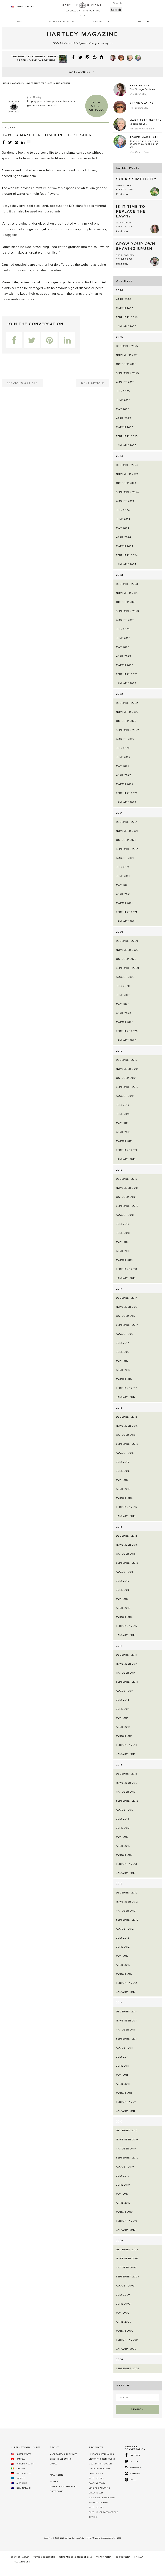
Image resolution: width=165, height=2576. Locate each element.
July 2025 (123, 391)
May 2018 (122, 1242)
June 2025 (123, 400)
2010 (119, 2121)
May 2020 (122, 1004)
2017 (119, 1288)
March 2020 (124, 1022)
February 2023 (127, 674)
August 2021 (125, 858)
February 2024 (127, 555)
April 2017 (123, 1370)
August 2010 (125, 2166)
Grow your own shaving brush (135, 246)
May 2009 (122, 2312)
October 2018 (126, 1197)
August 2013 (125, 1809)
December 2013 (126, 1773)
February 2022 (127, 793)
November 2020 (127, 950)
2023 (119, 575)
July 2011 (122, 2056)
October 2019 (126, 1078)
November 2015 (127, 1544)
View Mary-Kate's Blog (142, 128)
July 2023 (123, 629)
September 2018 (127, 1206)
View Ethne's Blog (139, 108)
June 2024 (123, 519)
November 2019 (127, 1069)
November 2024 (127, 474)
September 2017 (127, 1325)
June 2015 (123, 1590)
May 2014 (122, 1718)
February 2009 (127, 2339)
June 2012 (123, 1946)
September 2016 (127, 1443)
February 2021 (126, 912)
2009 (119, 2240)
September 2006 (127, 2368)
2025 (119, 337)
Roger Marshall (144, 137)
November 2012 (127, 1901)
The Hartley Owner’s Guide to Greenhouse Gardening (36, 58)
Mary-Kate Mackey (146, 120)
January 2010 (126, 2230)
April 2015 (123, 1608)
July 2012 (122, 1937)
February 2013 (126, 1864)
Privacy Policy (104, 2557)
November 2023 (127, 593)
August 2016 (125, 1453)
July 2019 (122, 1105)
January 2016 (126, 1516)
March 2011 (124, 2092)
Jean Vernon (123, 223)
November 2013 (127, 1782)
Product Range (103, 22)
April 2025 (123, 418)
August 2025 (125, 382)
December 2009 (127, 2249)
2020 (119, 932)
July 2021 (122, 867)
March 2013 (124, 1855)
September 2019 (127, 1087)
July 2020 (123, 986)
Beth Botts (140, 85)
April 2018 (123, 1251)
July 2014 (122, 1699)
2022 (119, 694)
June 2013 (123, 1827)
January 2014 (126, 1754)
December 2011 (126, 2011)
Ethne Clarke (142, 102)
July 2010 (122, 2175)
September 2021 (127, 849)
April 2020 (123, 1013)
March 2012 (124, 1974)
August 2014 (125, 1690)
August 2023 (125, 620)
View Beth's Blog (138, 94)
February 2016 (126, 1507)
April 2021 (123, 894)
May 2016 (122, 1480)
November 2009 (127, 2258)
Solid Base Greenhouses (102, 2498)
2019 (119, 1050)
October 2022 (126, 721)
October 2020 (126, 959)
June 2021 (123, 876)
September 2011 (127, 2038)
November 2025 (127, 355)
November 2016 (127, 1425)
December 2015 (126, 1535)
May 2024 (122, 528)
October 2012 (126, 1910)
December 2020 (127, 941)
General (54, 2481)
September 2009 (127, 2276)
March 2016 (124, 1498)
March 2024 (124, 546)
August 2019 (125, 1096)
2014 (119, 1645)
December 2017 (126, 1297)
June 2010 (123, 2184)
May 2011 (122, 2074)
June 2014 (123, 1709)
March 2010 (124, 2211)
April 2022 (123, 775)
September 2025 (127, 373)
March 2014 (124, 1736)
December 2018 (126, 1178)
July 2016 (122, 1462)
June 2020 (123, 995)
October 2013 (126, 1791)
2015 (119, 1526)
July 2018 (122, 1224)
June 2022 (123, 757)
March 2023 (124, 665)
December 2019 (126, 1060)
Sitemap (138, 2557)
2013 (119, 1764)
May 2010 (122, 2193)
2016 (119, 1407)
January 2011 (125, 2111)
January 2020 (126, 1040)
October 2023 (126, 602)
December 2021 (126, 822)
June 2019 (123, 1114)
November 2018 (127, 1188)
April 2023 (123, 656)
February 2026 (127, 317)
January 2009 (126, 2348)
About (21, 22)
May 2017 (122, 1361)
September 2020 (127, 968)
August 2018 (125, 1215)
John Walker (123, 185)
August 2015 (125, 1571)
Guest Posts (56, 2491)
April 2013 (123, 1846)
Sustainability (22, 2562)
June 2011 (122, 2065)
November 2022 (127, 712)
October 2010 (126, 2148)
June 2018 (123, 1233)
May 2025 (122, 409)
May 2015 (122, 1599)
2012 (119, 1883)
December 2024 (127, 465)
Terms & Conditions (44, 2557)
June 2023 (123, 638)
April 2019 (123, 1132)
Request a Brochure (62, 22)
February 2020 (127, 1031)
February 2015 (126, 1626)
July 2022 (123, 748)
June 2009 (123, 2303)
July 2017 (122, 1343)
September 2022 (127, 730)
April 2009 (123, 2321)
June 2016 (123, 1471)
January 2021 (126, 921)
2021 (119, 813)
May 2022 (122, 766)
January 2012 (126, 1992)
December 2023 (127, 584)
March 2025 (124, 427)
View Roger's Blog (139, 152)
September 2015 (127, 1562)
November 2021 (127, 831)
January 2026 (126, 326)
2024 (119, 456)
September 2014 (127, 1681)
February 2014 (126, 1745)
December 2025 (127, 346)
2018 (119, 1169)
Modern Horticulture (101, 2464)
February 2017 (126, 1388)
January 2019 (126, 1159)
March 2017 (124, 1379)
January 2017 (125, 1397)
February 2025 (127, 436)
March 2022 (124, 784)
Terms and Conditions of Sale (75, 2557)
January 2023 (126, 683)
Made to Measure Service (63, 2454)
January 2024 (126, 564)
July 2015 (122, 1581)
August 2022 (125, 739)
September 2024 (127, 492)
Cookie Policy (123, 2557)
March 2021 (124, 903)
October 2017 (126, 1315)
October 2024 (126, 483)
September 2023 (127, 611)
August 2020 (125, 977)
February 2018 (126, 1269)
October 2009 (126, 2267)
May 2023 (122, 647)
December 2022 (127, 703)
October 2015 (126, 1553)
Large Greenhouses (100, 2469)
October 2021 (126, 840)
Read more (122, 194)
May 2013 (122, 1837)
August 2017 (125, 1334)
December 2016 (126, 1416)
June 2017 (123, 1352)
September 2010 (127, 2157)
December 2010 (126, 2130)
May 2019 (122, 1123)
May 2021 (122, 885)
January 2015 (126, 1635)
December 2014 (126, 1654)
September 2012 (127, 1919)
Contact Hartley (20, 2557)
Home (6, 83)
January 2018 (126, 1278)
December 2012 (126, 1892)
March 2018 (124, 1260)
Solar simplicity (136, 179)
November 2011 (126, 2020)
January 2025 (126, 445)
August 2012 (125, 1928)
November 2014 (127, 1663)
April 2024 (123, 537)
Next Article (92, 383)
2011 (119, 2002)
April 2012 (123, 1964)
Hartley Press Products (63, 2486)
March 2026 (124, 308)
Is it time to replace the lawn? (131, 211)
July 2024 (123, 510)
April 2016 (123, 1489)
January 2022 (126, 802)
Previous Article (22, 383)
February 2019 (126, 1150)
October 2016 (126, 1434)
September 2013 (127, 1800)
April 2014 (123, 1727)
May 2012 (122, 1955)
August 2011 (124, 2047)
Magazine (144, 22)
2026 (119, 290)
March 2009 (124, 2330)
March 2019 (124, 1141)
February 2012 (126, 1983)
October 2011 (125, 2029)
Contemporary (97, 2483)
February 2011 (126, 2102)
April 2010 (123, 2202)
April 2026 (123, 299)
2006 (119, 2359)
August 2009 (125, 2285)
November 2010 (127, 2139)
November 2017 (127, 1306)
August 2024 (125, 501)
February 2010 (126, 2220)
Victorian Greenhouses (102, 2459)
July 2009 (123, 2294)
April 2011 (123, 2083)
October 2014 (126, 1672)
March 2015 (124, 1617)
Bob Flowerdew (125, 255)
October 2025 (126, 364)
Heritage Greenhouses (101, 2454)
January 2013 (126, 1873)
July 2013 (122, 1818)
